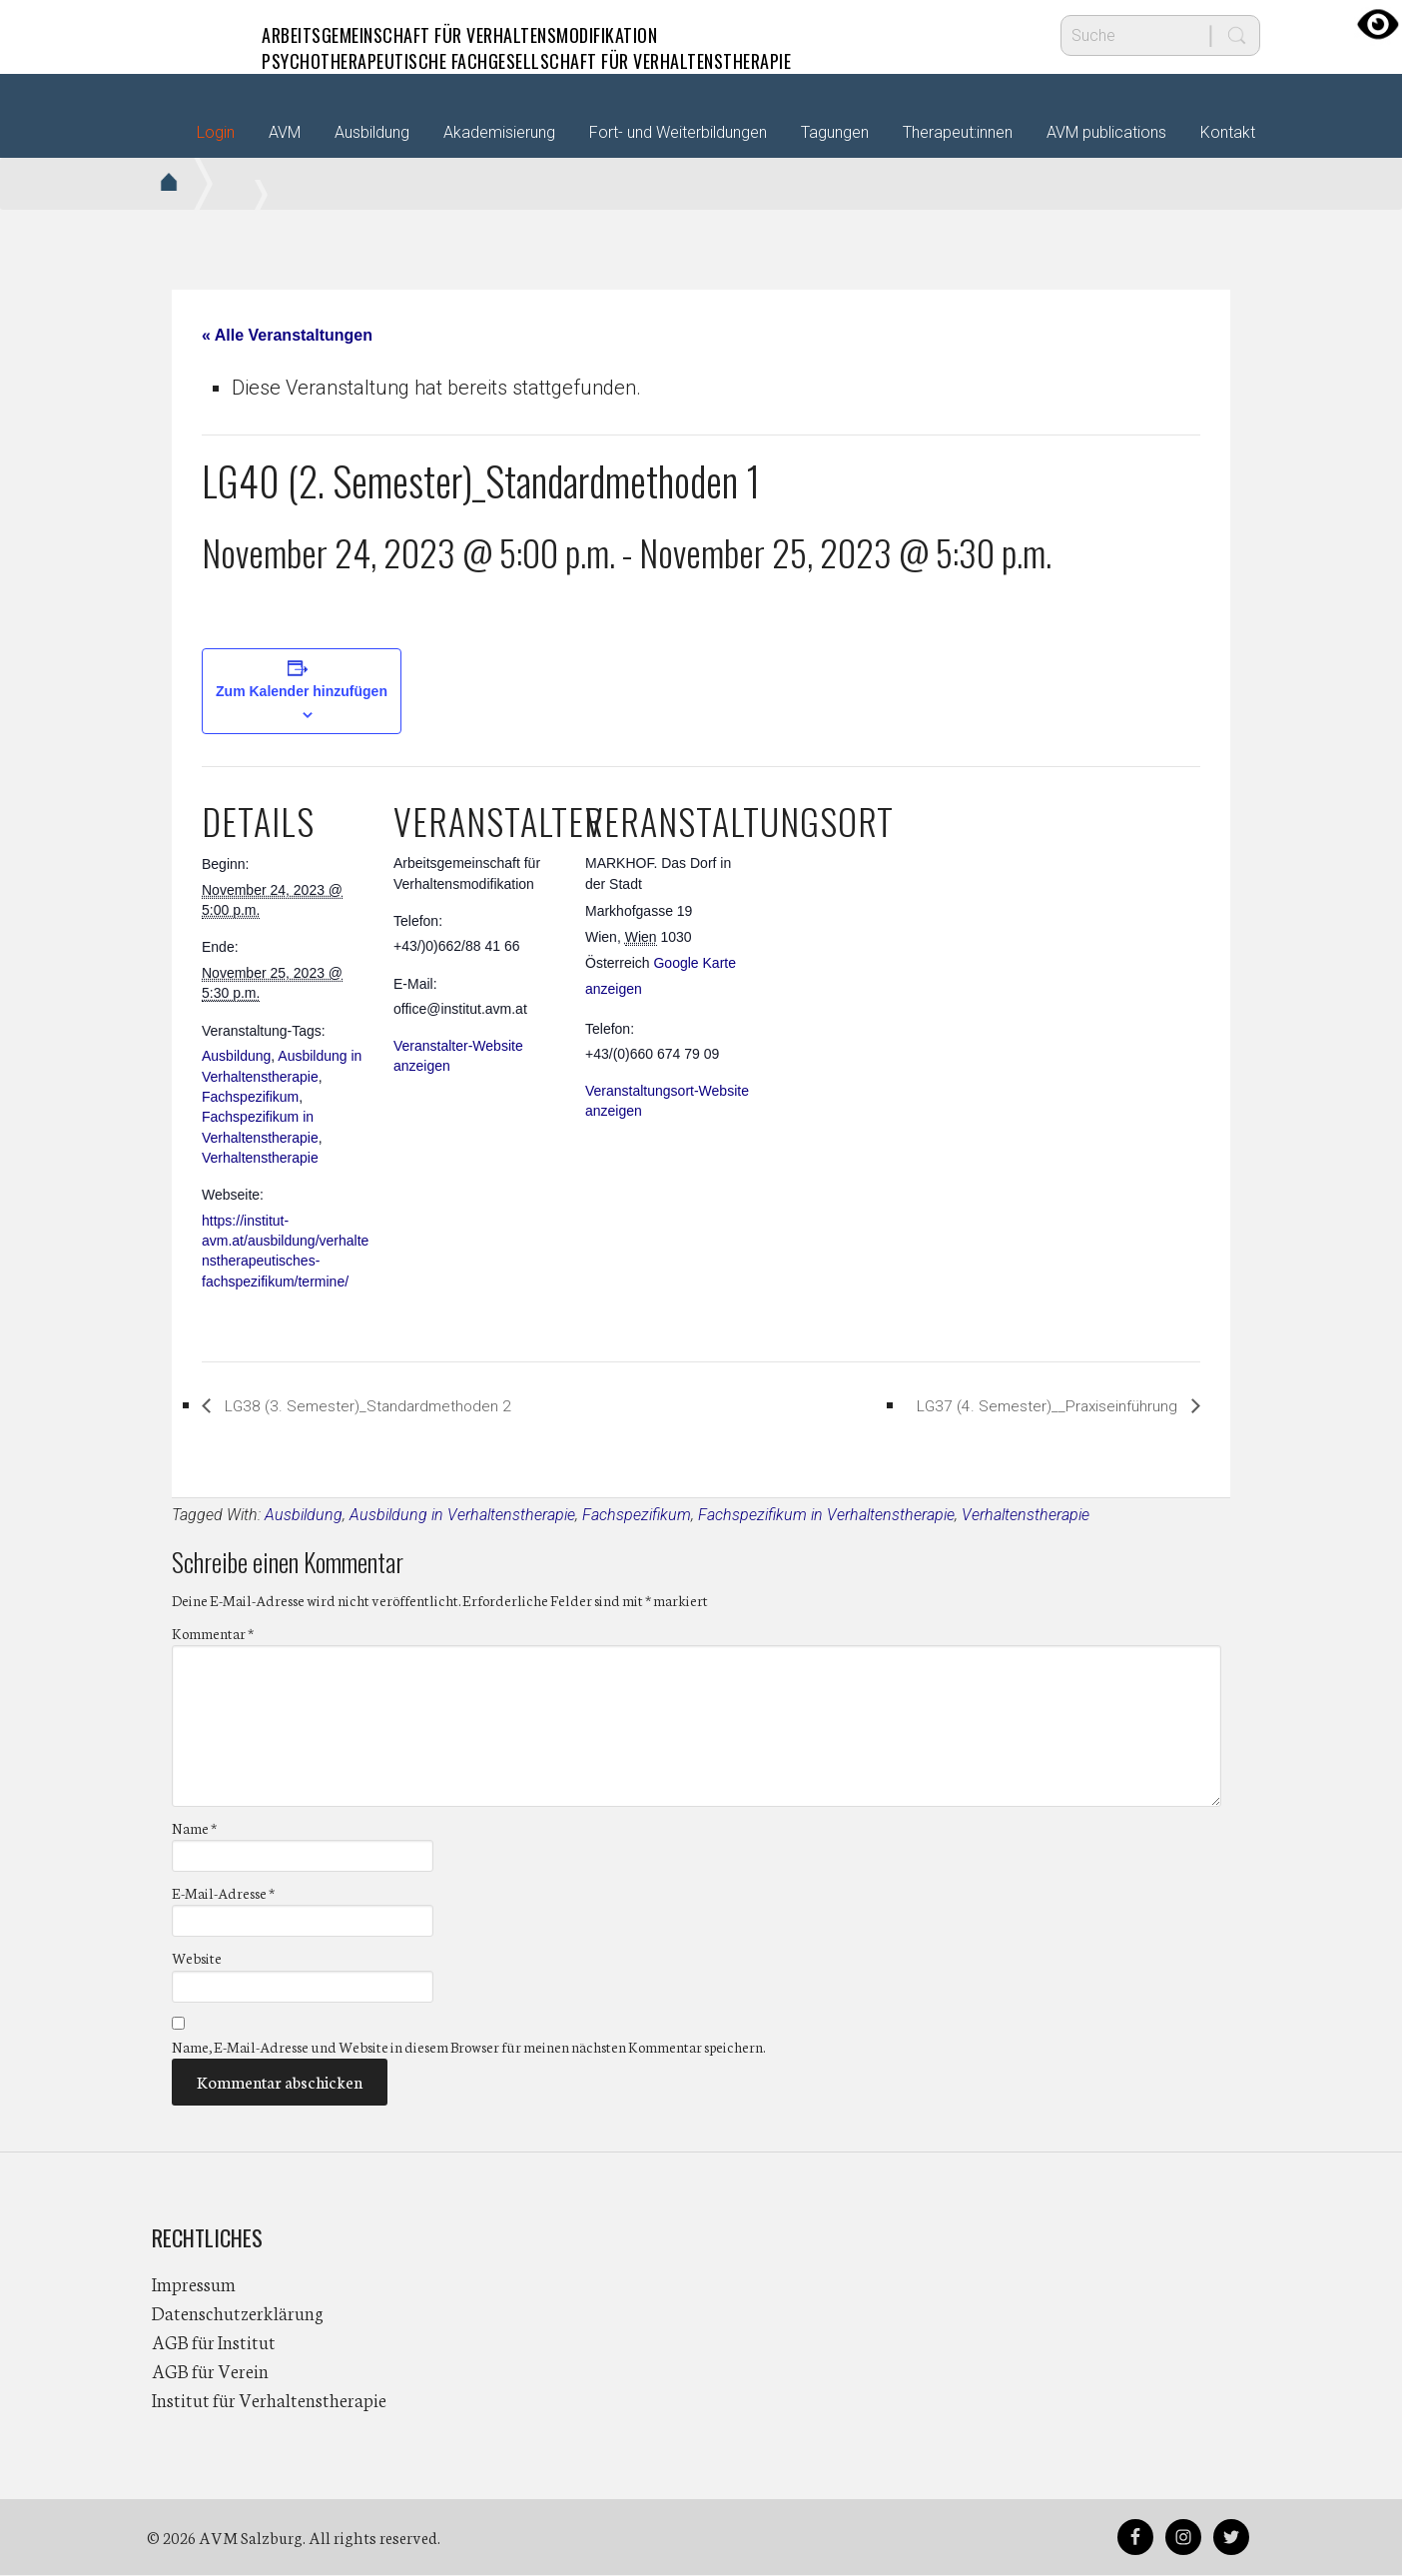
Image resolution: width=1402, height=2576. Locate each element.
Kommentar (213, 1634)
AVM (192, 35)
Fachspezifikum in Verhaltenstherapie (826, 1515)
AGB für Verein (210, 2371)
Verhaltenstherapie (260, 1158)
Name (194, 1829)
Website (197, 1960)
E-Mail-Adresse (223, 1895)
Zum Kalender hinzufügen (301, 691)
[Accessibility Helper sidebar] (1378, 24)
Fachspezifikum (250, 1097)
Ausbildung (236, 1056)
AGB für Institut (214, 2342)
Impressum (194, 2284)
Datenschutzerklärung (238, 2313)
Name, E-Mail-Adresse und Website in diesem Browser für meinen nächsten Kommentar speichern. (468, 2048)
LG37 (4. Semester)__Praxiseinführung (1006, 1405)
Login (216, 132)
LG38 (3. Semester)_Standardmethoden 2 (407, 1405)
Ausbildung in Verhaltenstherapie (462, 1515)
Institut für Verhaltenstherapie (269, 2400)
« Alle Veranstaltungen (287, 335)
